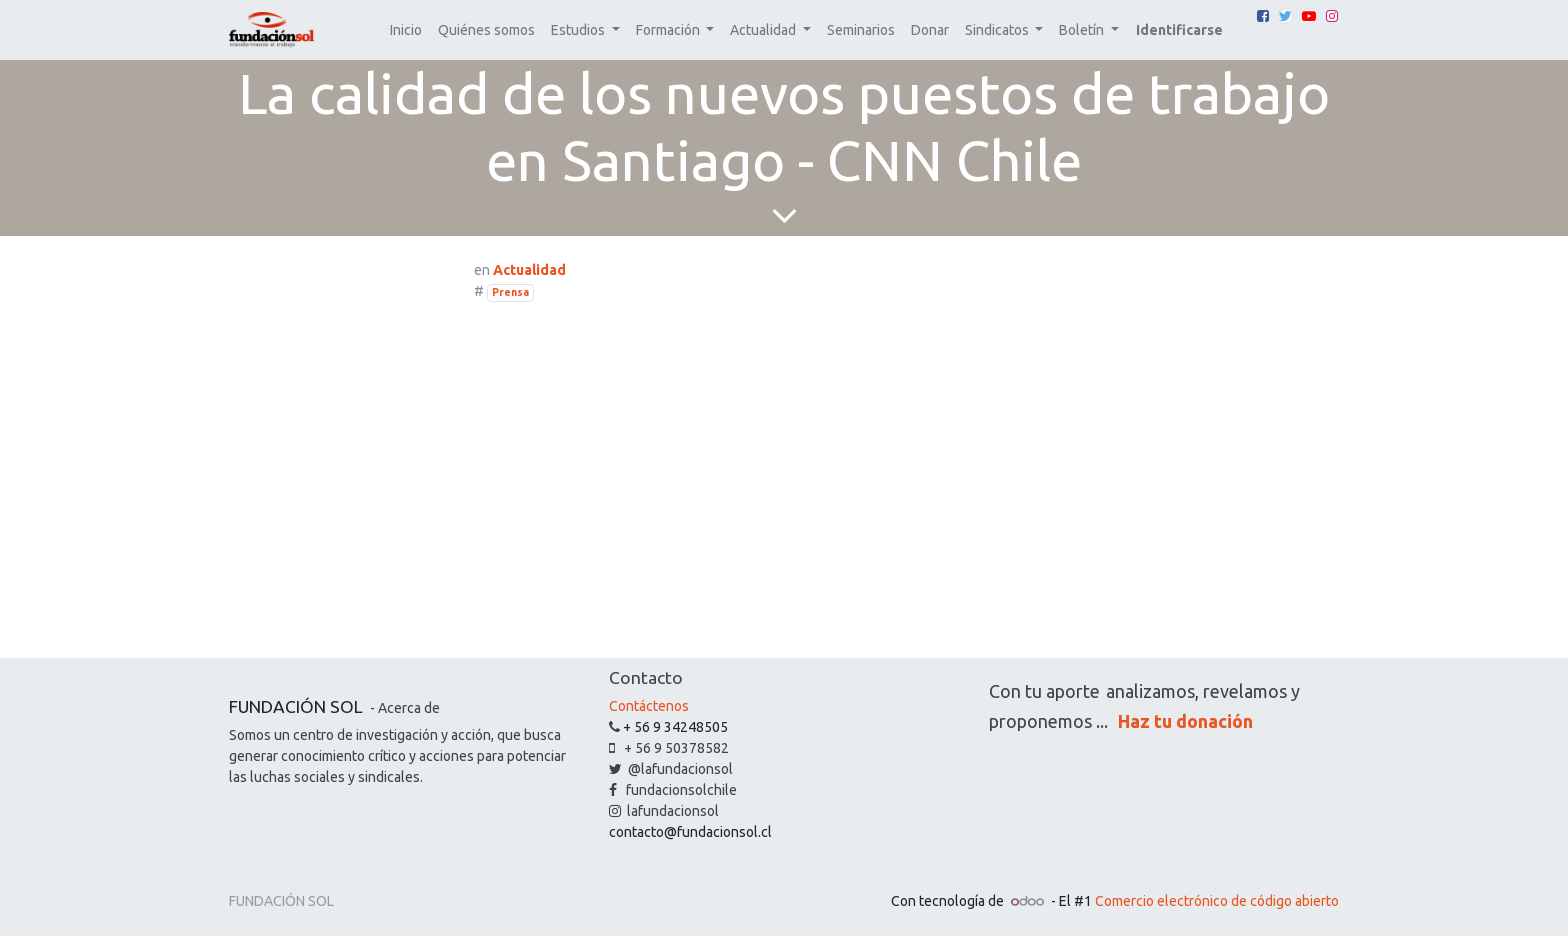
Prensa (510, 292)
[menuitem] (406, 30)
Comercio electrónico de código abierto (1217, 901)
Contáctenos (649, 706)
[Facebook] (1263, 16)
